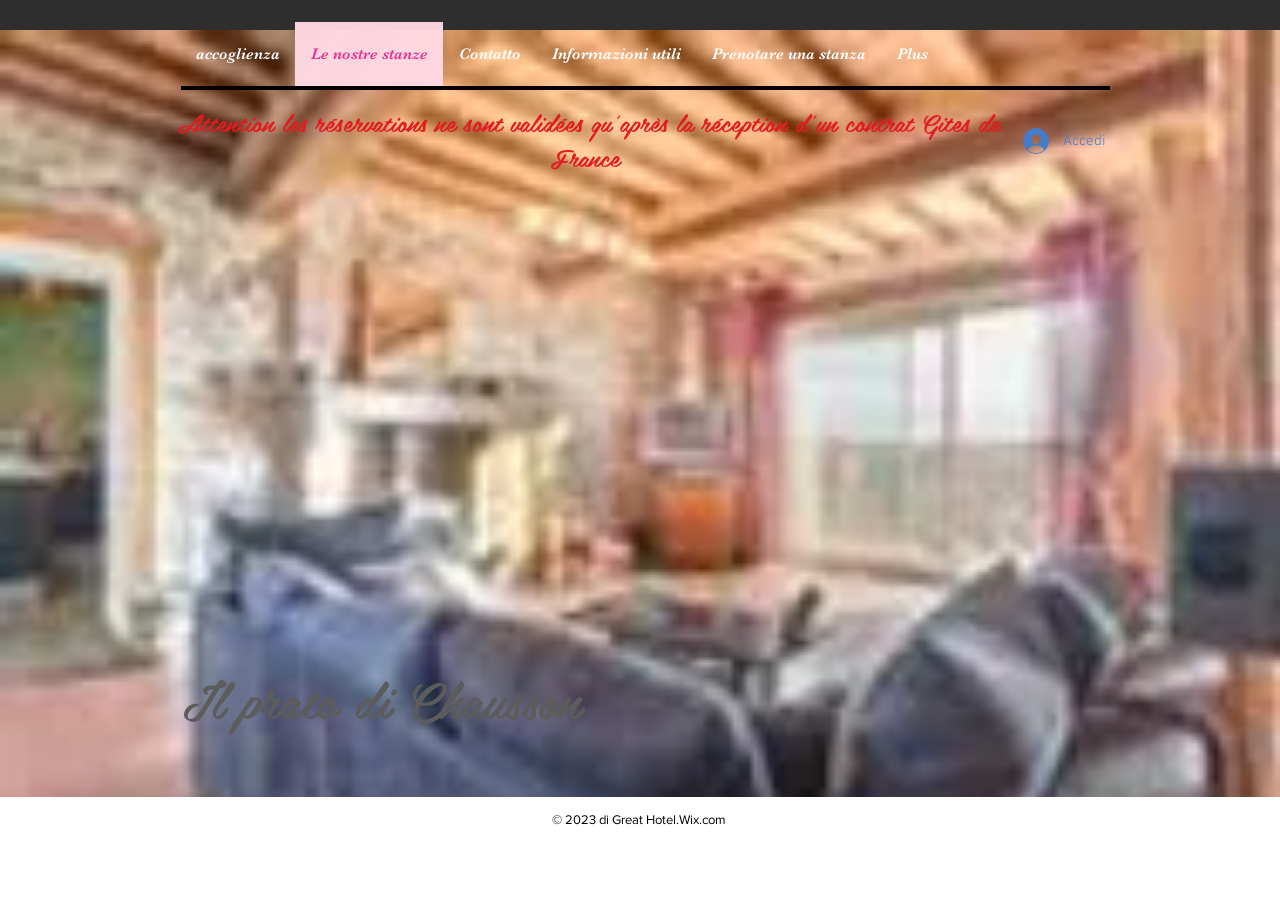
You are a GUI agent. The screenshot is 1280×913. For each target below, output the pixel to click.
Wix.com (702, 819)
